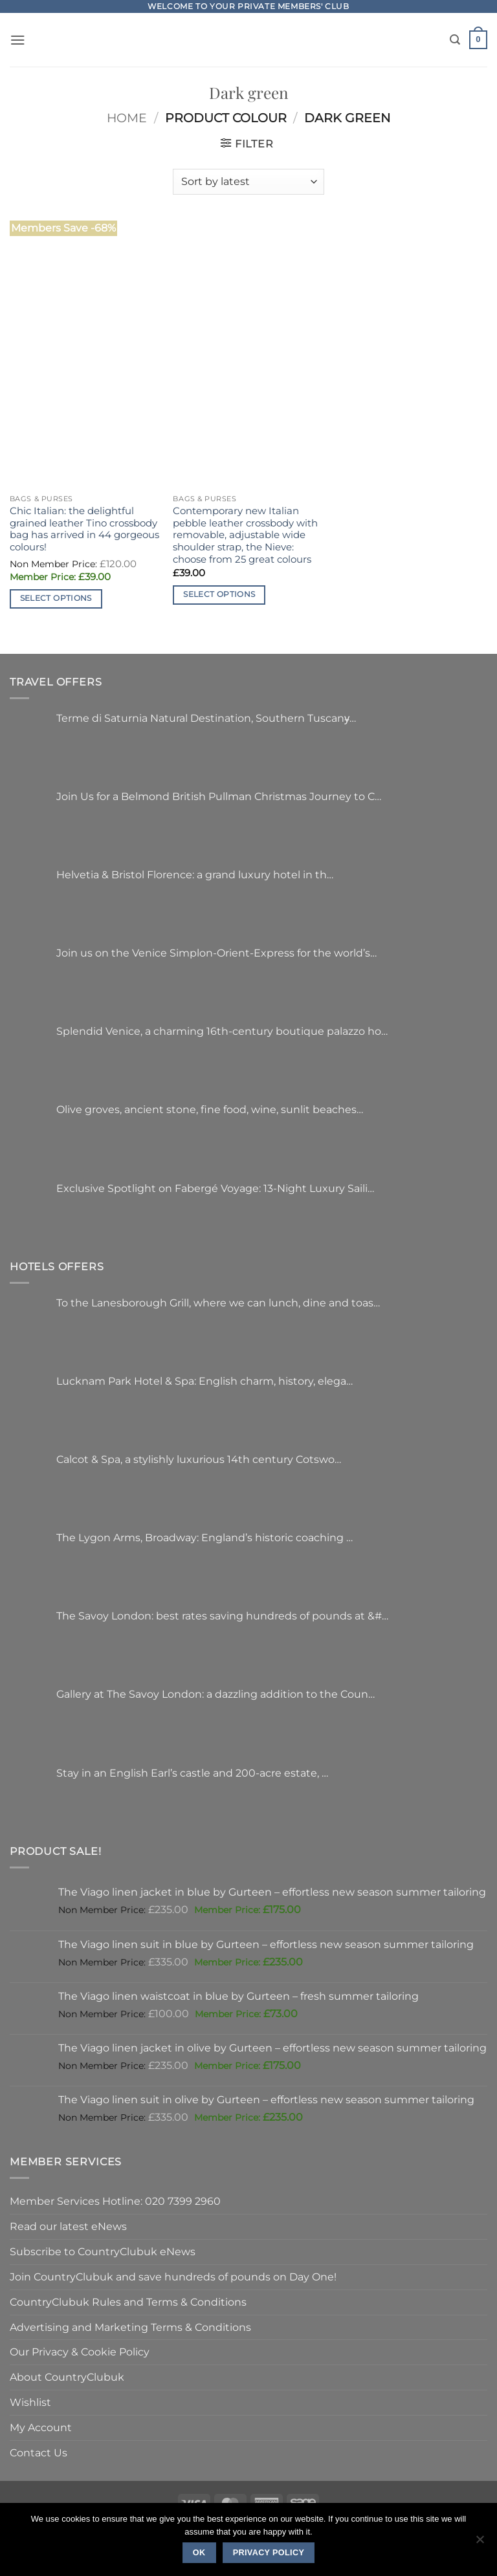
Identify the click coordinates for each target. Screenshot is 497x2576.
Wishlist (30, 2402)
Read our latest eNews (68, 2226)
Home (127, 118)
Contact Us (38, 2452)
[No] (479, 2543)
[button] (18, 40)
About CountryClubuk (67, 2376)
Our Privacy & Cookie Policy (79, 2351)
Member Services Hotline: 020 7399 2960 (115, 2200)
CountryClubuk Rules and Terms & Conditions (128, 2301)
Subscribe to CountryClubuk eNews (102, 2251)
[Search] (455, 39)
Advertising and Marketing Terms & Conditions (130, 2327)
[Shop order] (248, 182)
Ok (199, 2552)
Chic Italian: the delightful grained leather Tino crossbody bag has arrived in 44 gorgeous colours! (84, 529)
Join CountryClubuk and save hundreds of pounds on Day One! (173, 2276)
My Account (41, 2427)
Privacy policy (269, 2552)
